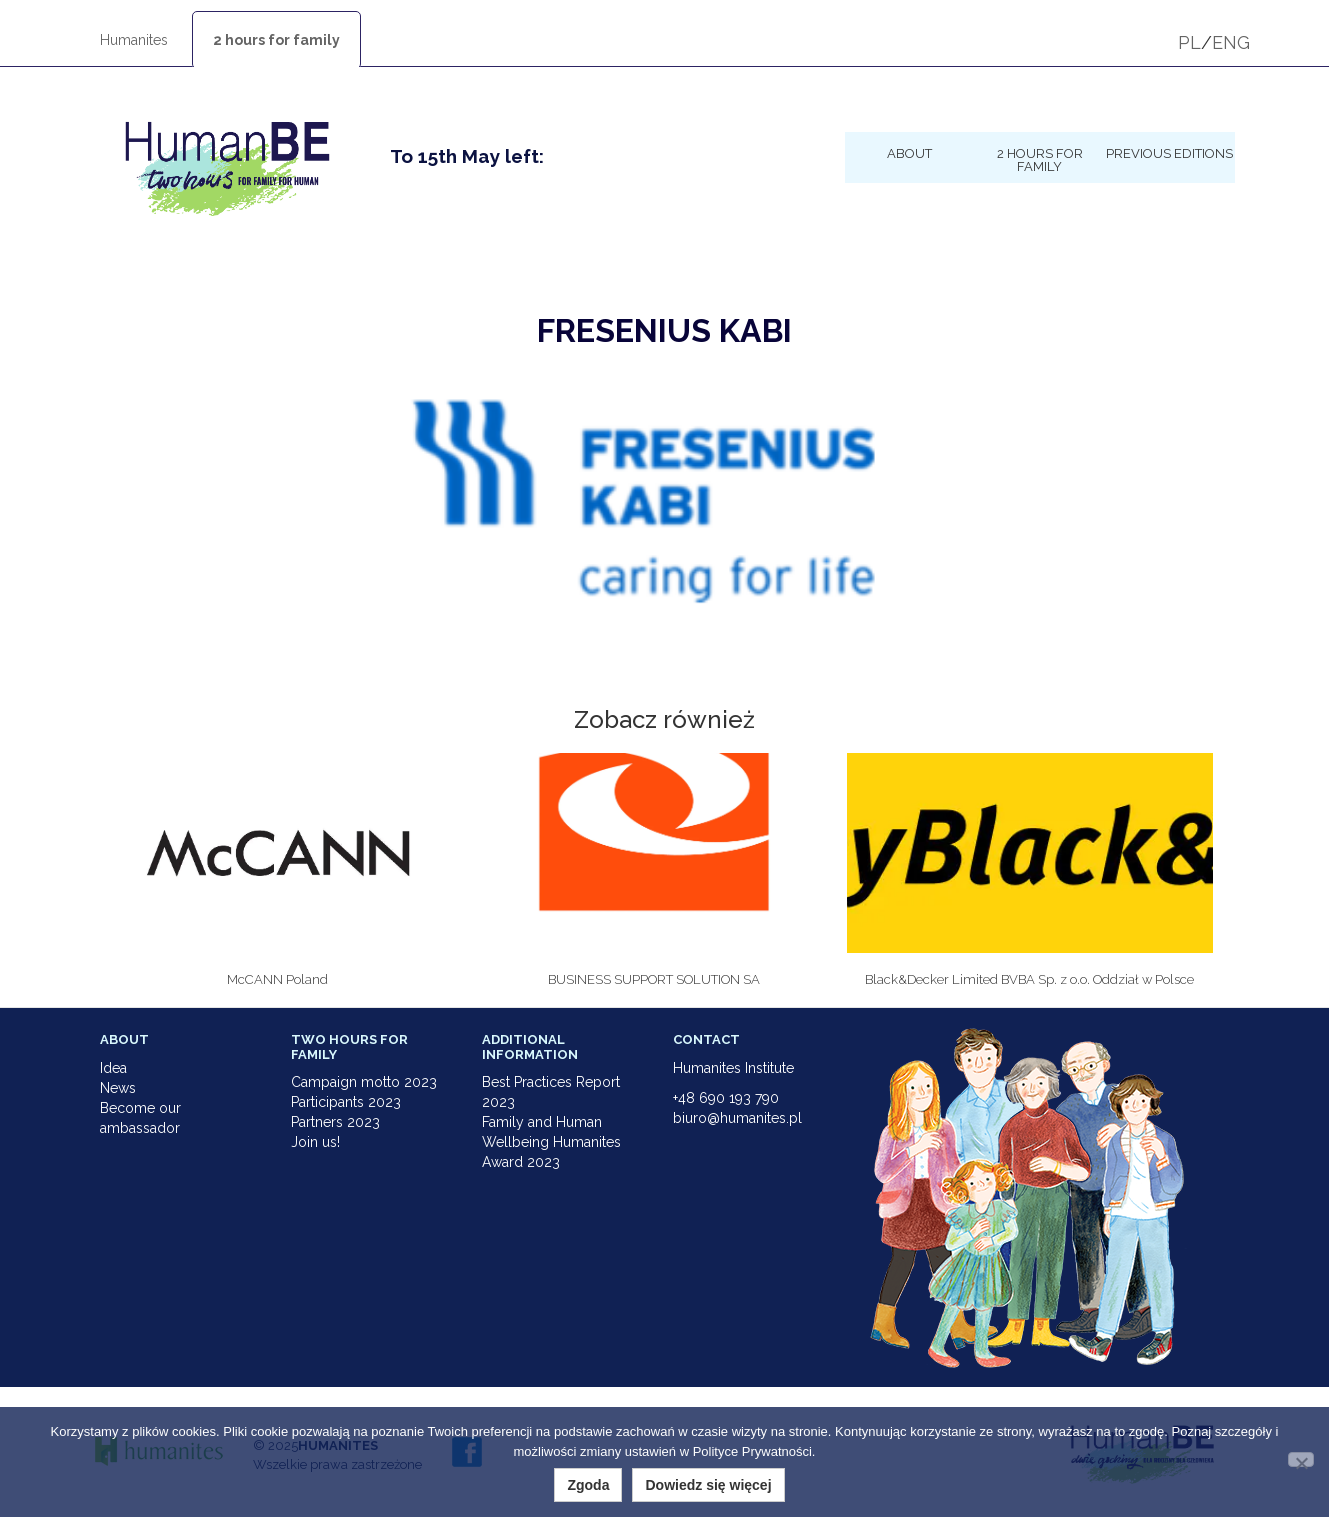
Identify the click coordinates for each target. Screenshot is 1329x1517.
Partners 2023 (335, 1122)
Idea (113, 1068)
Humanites (134, 40)
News (118, 1088)
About (909, 153)
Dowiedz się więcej (708, 1485)
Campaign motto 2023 (364, 1082)
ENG (1231, 42)
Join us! (315, 1142)
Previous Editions (1169, 153)
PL (1189, 42)
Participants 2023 (346, 1102)
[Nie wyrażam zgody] (1301, 1459)
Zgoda (588, 1485)
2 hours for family (276, 40)
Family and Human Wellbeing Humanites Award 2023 (551, 1142)
